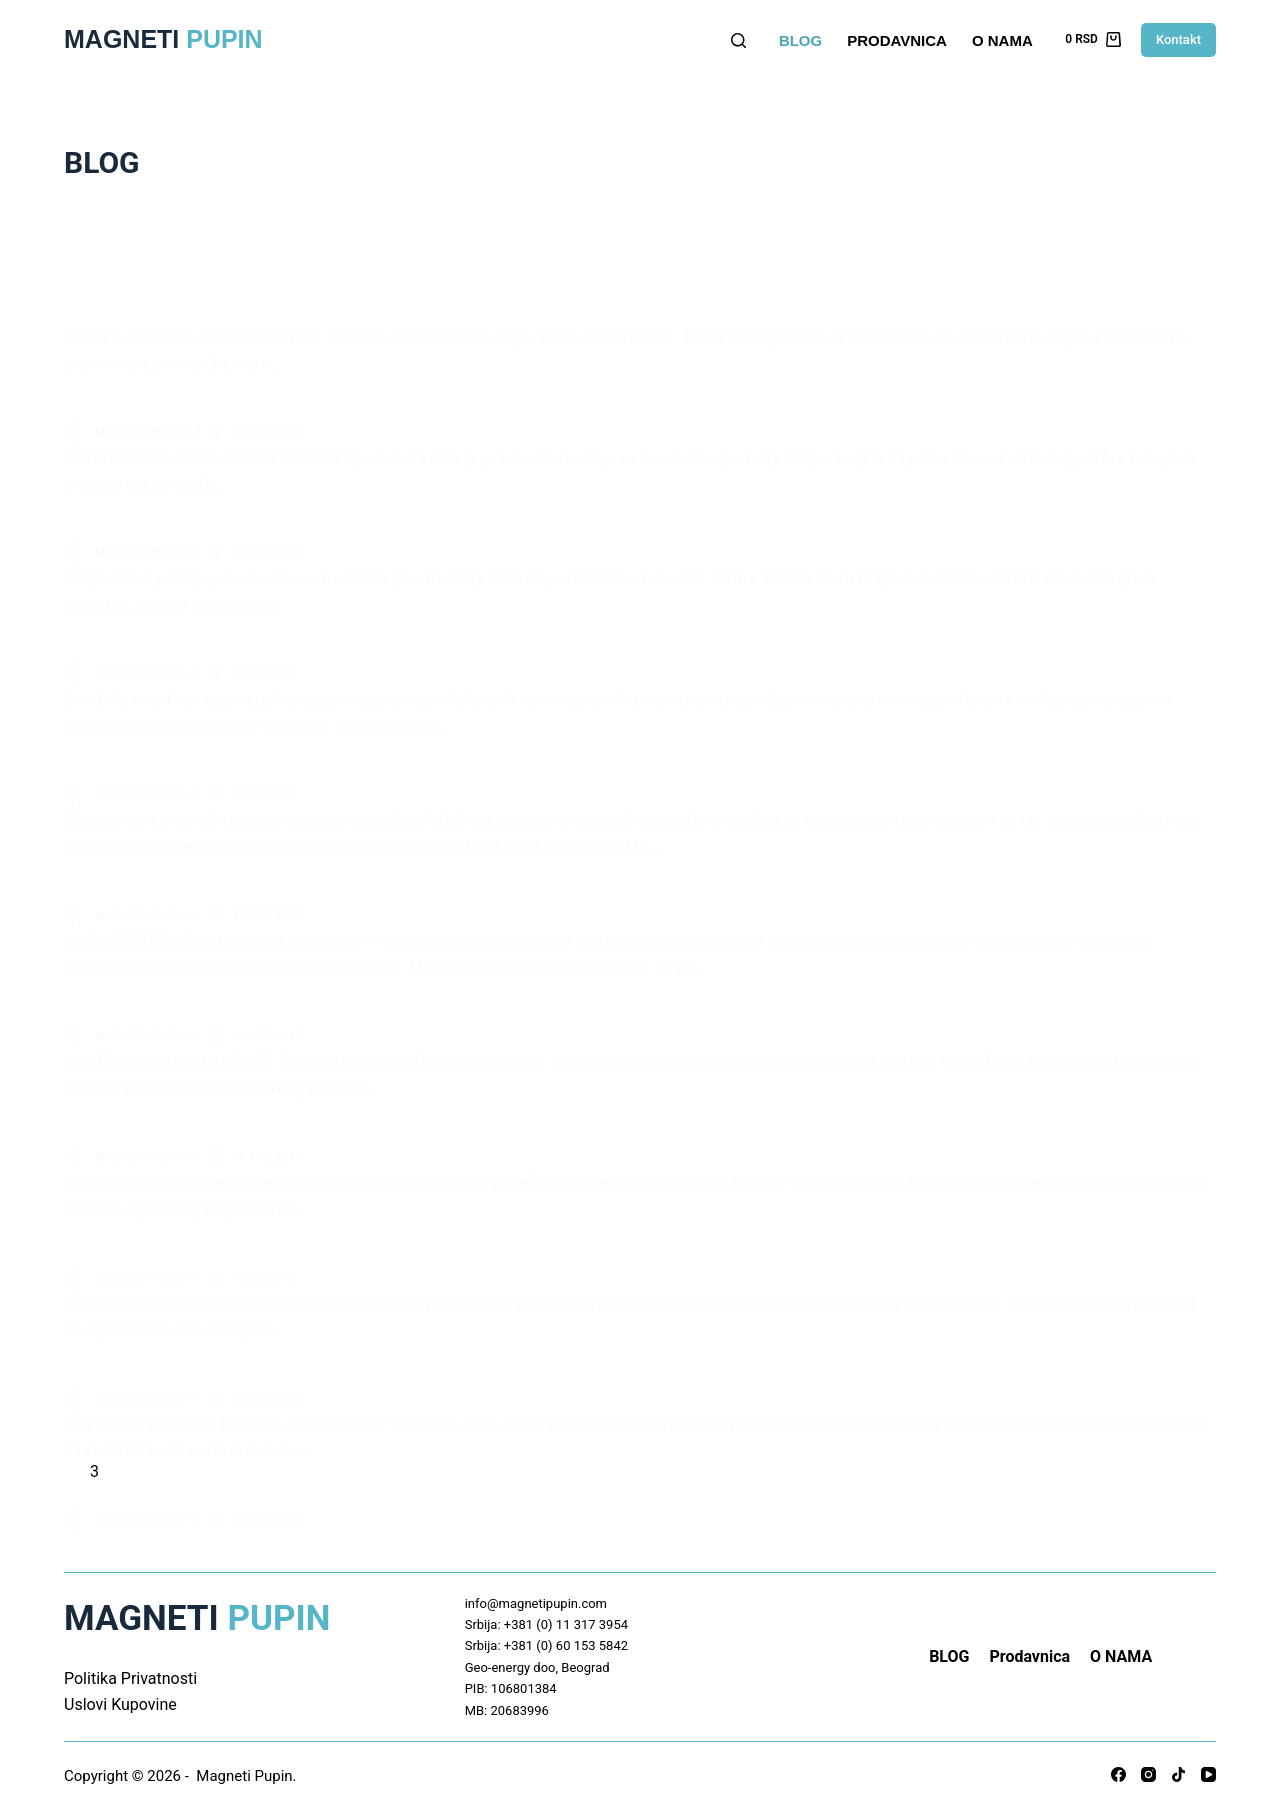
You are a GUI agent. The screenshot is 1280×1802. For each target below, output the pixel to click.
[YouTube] (1208, 1765)
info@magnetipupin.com (536, 1593)
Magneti (163, 39)
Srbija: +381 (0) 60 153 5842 (546, 1636)
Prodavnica (897, 40)
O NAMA (1002, 40)
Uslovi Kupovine (120, 1694)
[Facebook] (1118, 1765)
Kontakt (1178, 39)
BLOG (800, 40)
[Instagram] (1148, 1765)
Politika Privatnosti (130, 1668)
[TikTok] (1178, 1765)
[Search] (738, 40)
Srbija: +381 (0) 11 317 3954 (546, 1614)
